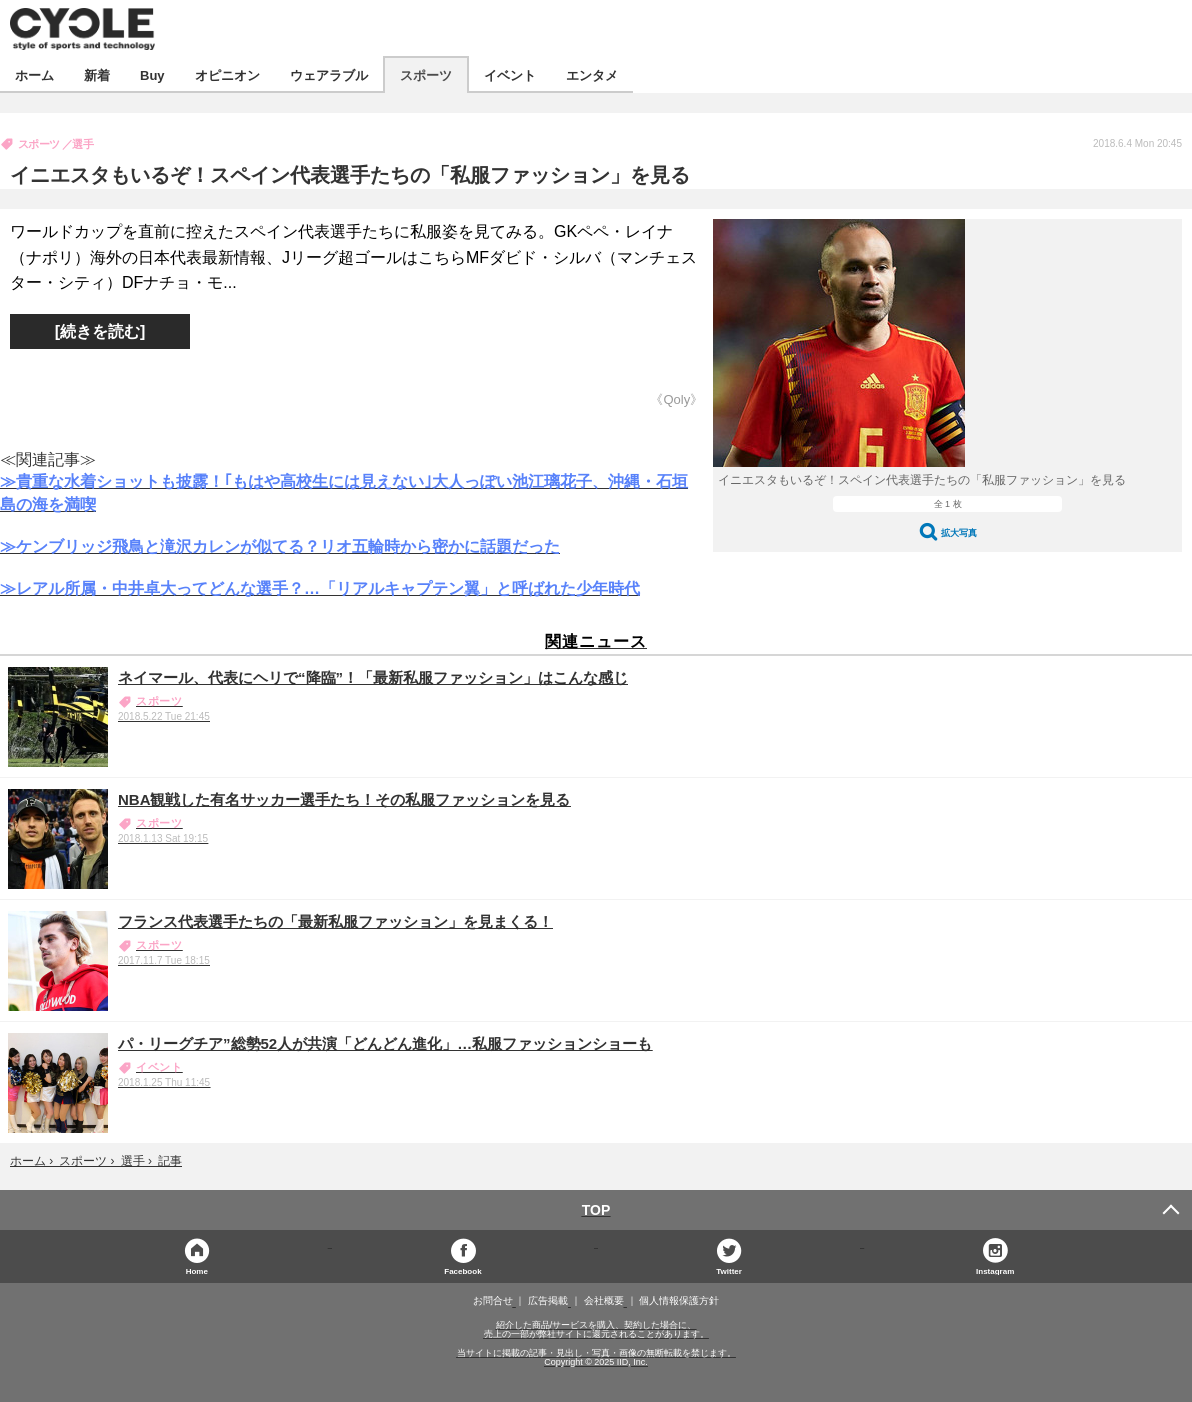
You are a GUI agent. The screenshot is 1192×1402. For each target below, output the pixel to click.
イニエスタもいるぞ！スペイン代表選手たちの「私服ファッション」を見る (350, 175)
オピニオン (227, 74)
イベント (510, 74)
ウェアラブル (329, 74)
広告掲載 (548, 1301)
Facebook (462, 1270)
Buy (152, 74)
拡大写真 (959, 532)
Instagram (995, 1270)
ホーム (34, 74)
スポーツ (426, 74)
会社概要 (604, 1301)
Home (197, 1270)
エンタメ (592, 74)
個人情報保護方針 (679, 1301)
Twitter (729, 1270)
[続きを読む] (100, 331)
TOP (596, 1210)
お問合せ (493, 1301)
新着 (97, 74)
